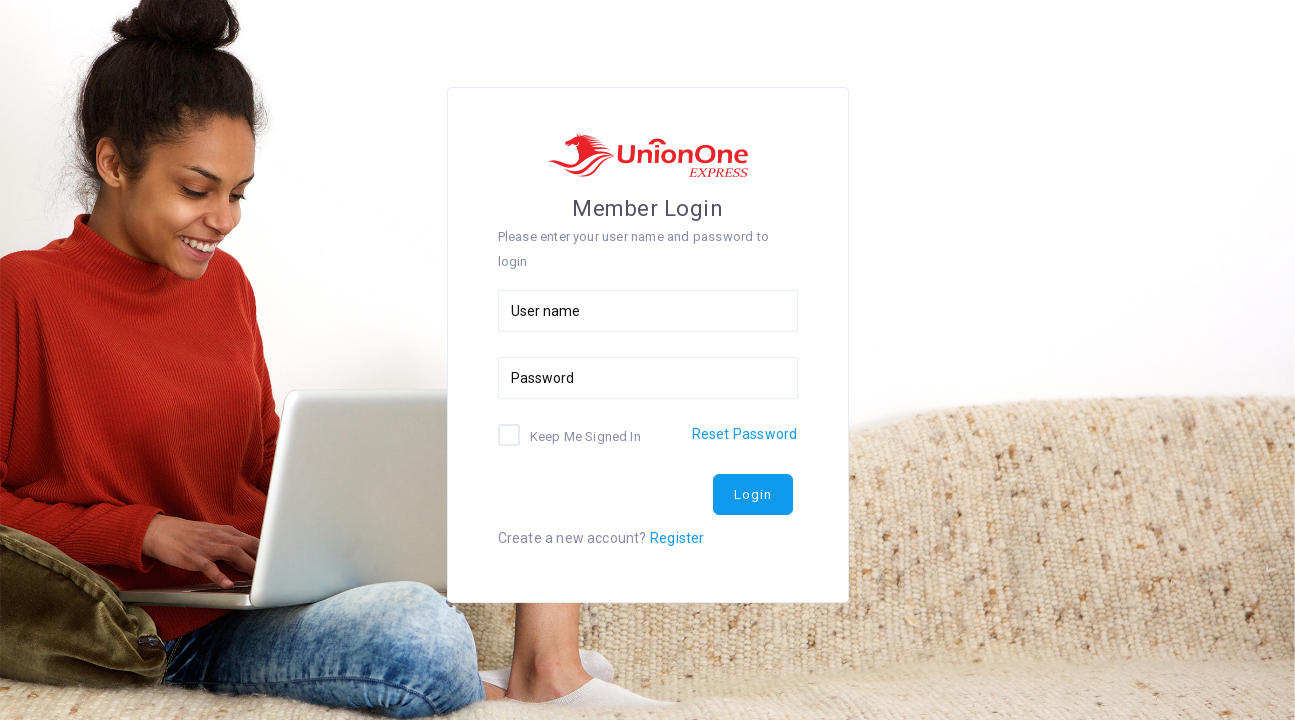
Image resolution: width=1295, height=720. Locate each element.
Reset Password (745, 434)
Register (677, 538)
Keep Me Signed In (585, 435)
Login (753, 494)
